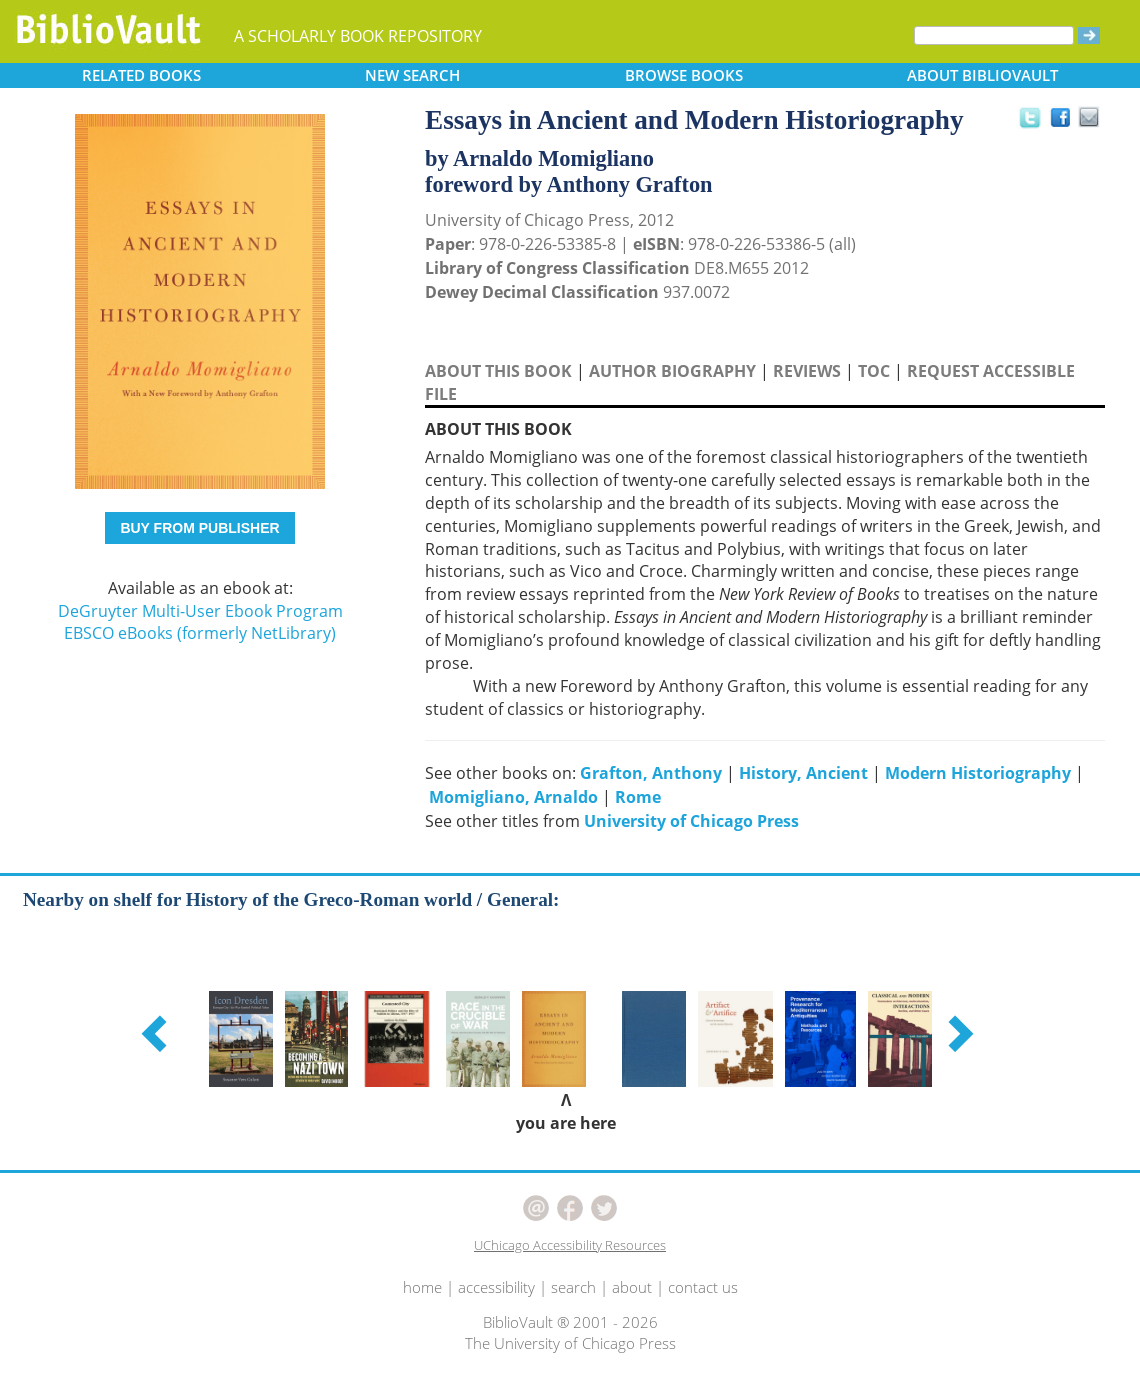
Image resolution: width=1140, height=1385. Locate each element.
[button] (157, 1033)
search (573, 1287)
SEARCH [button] (412, 75)
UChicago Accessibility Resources (570, 1245)
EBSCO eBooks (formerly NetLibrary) (200, 633)
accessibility (496, 1287)
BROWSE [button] (684, 75)
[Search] (994, 35)
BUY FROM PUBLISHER (199, 528)
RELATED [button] (141, 75)
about (632, 1287)
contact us (703, 1287)
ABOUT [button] (982, 75)
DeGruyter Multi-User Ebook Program (200, 611)
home (422, 1287)
